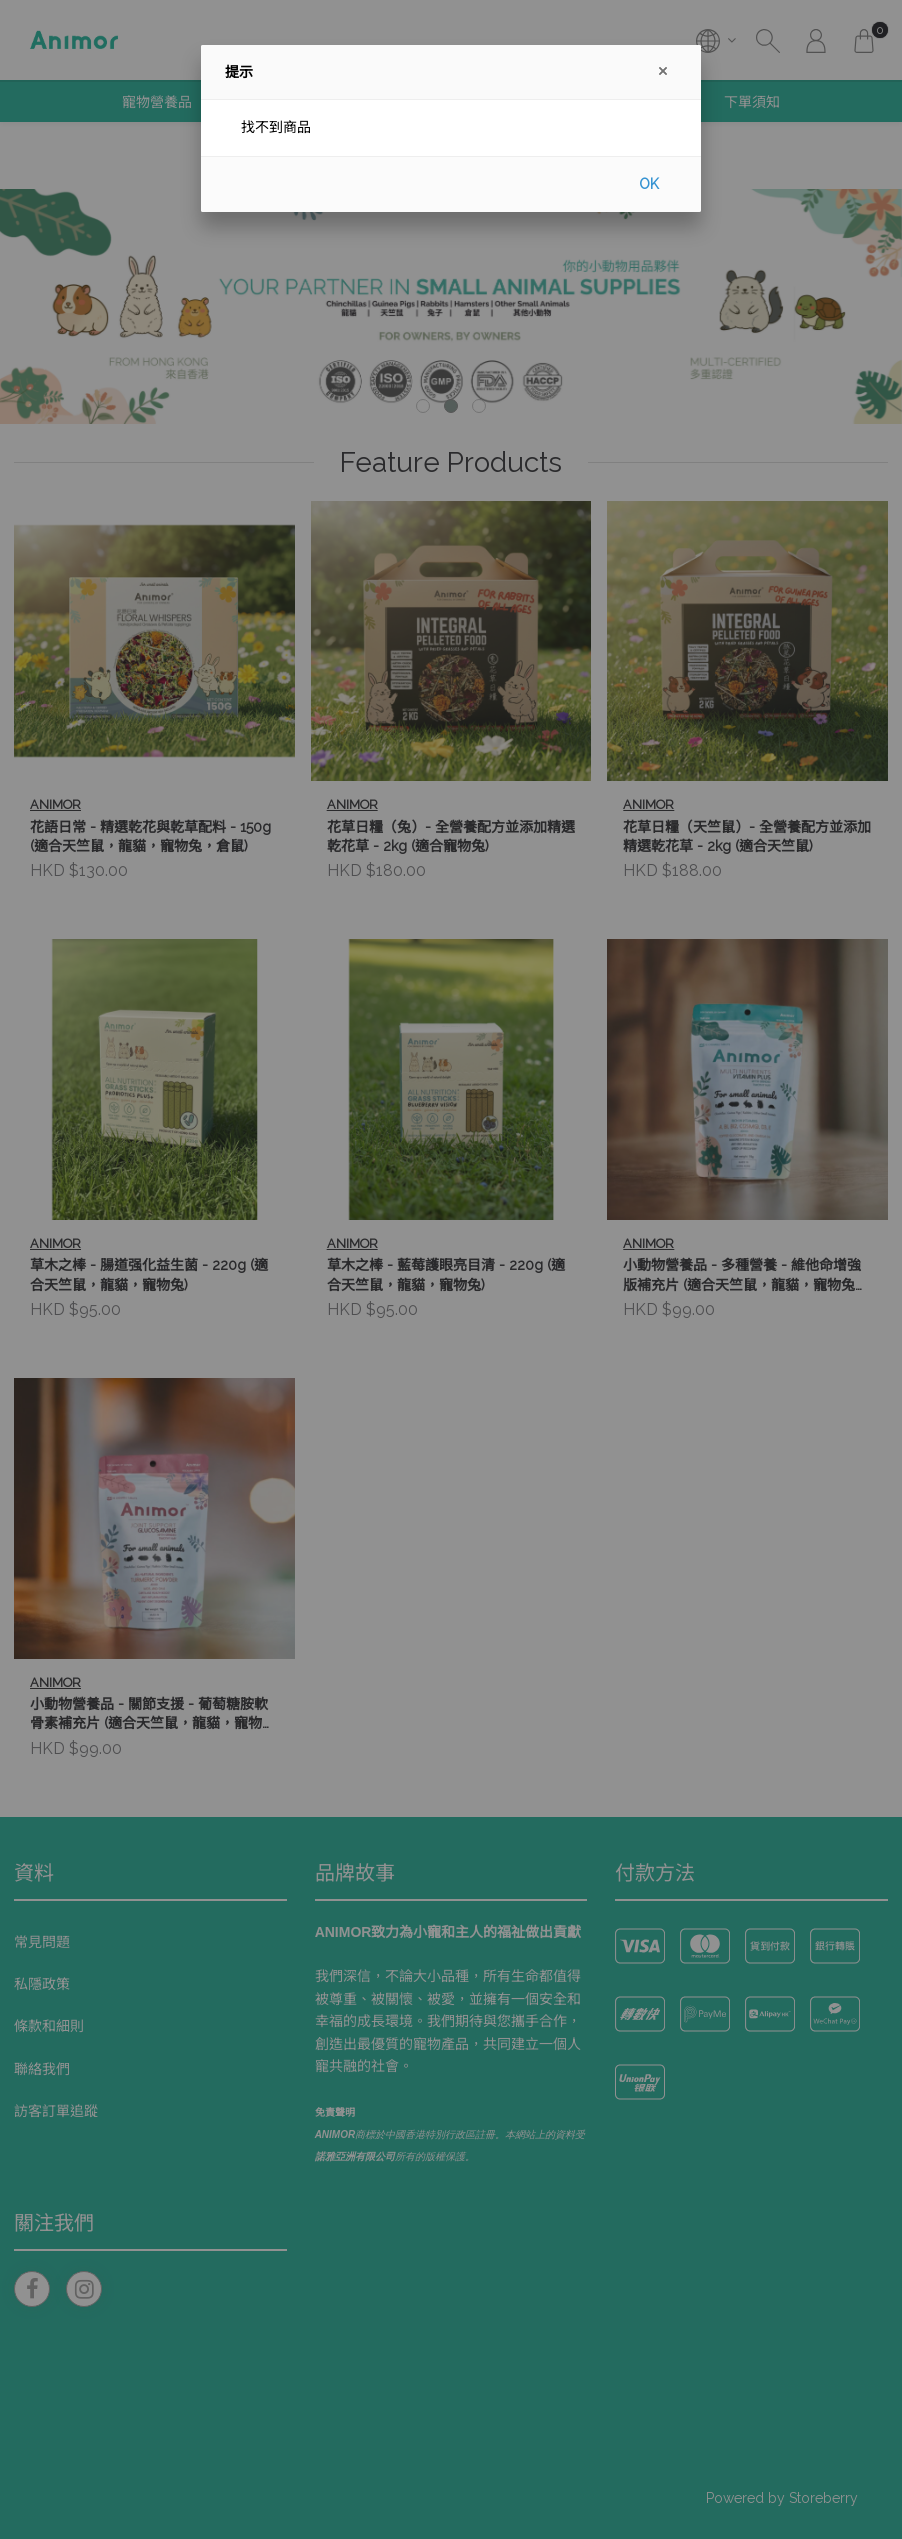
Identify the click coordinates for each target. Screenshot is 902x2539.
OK (649, 184)
